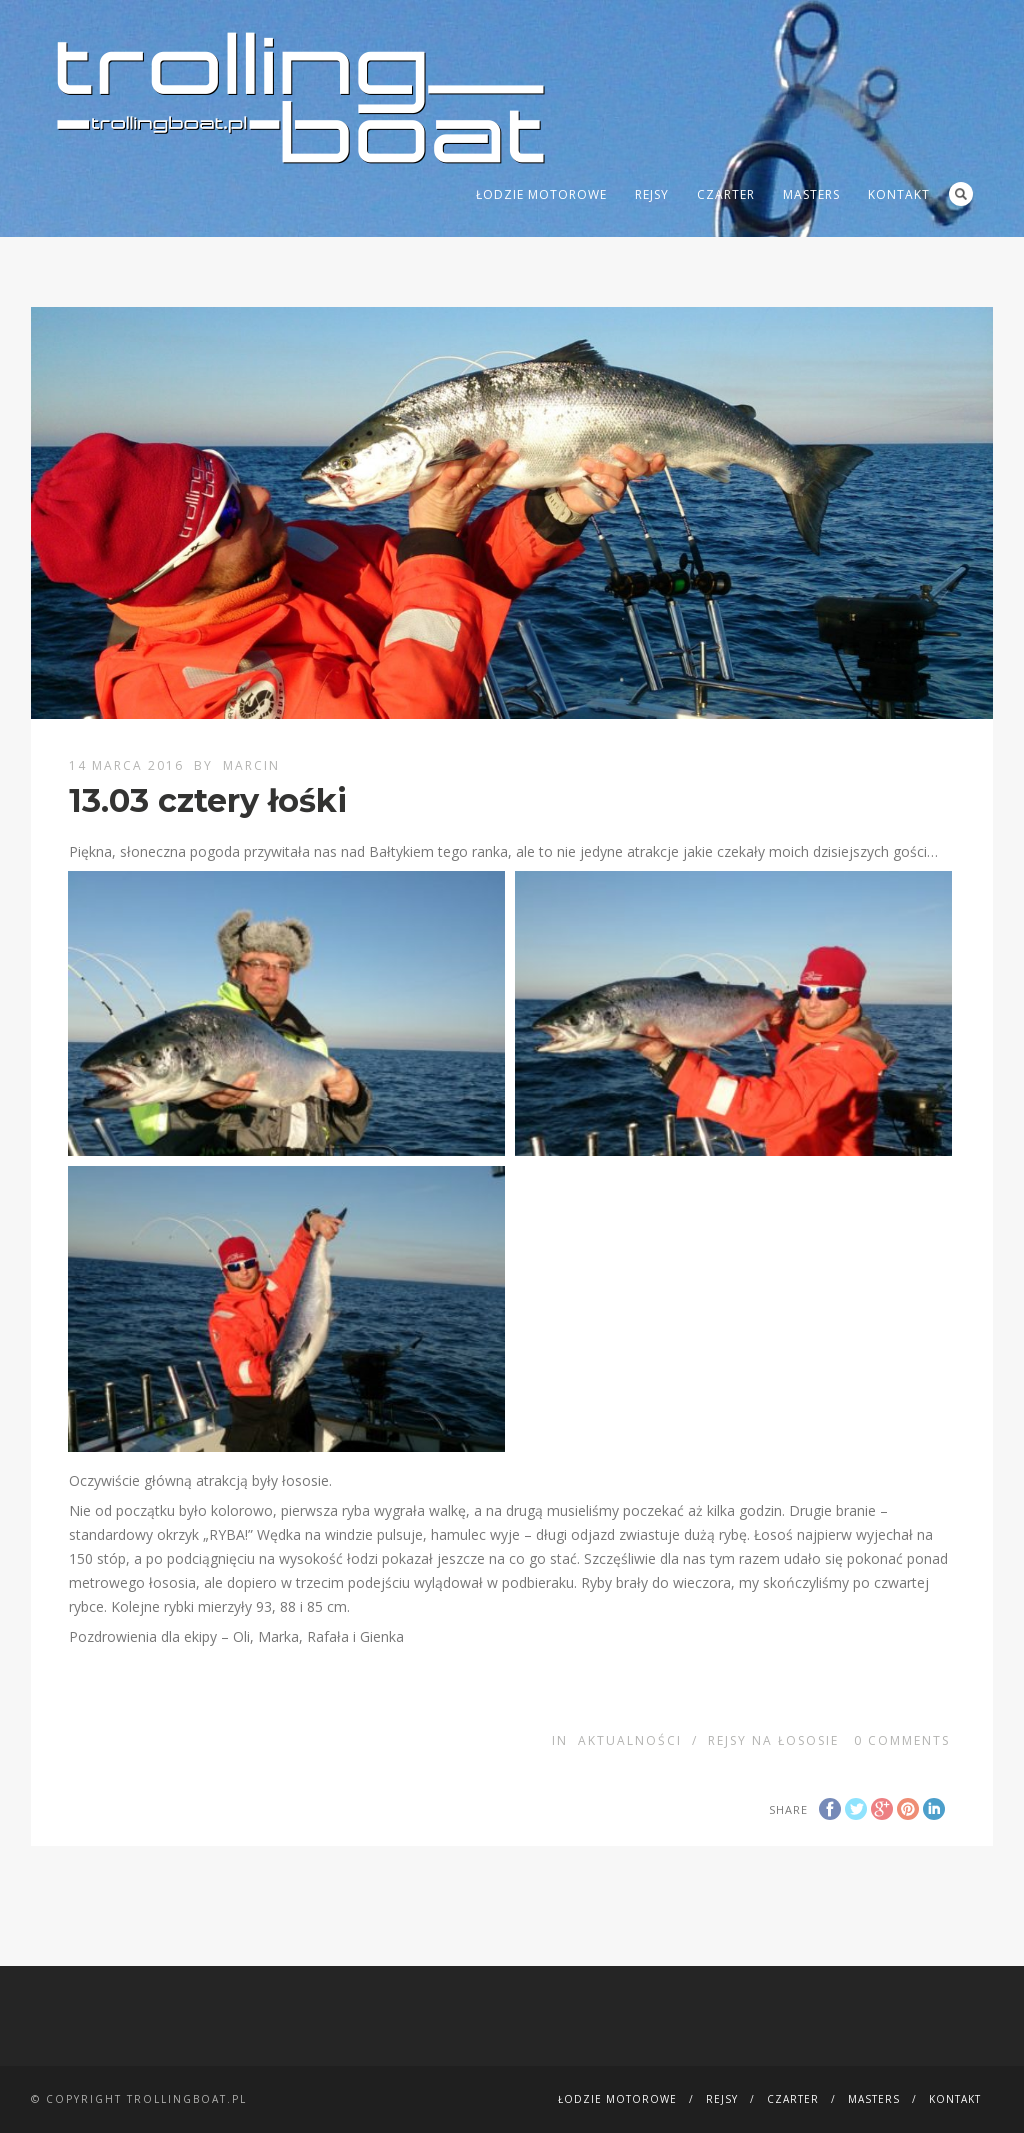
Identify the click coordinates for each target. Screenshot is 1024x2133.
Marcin (251, 765)
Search (961, 194)
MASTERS (811, 194)
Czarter (726, 194)
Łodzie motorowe (541, 194)
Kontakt (899, 194)
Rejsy (652, 194)
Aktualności (630, 1740)
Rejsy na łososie (773, 1740)
